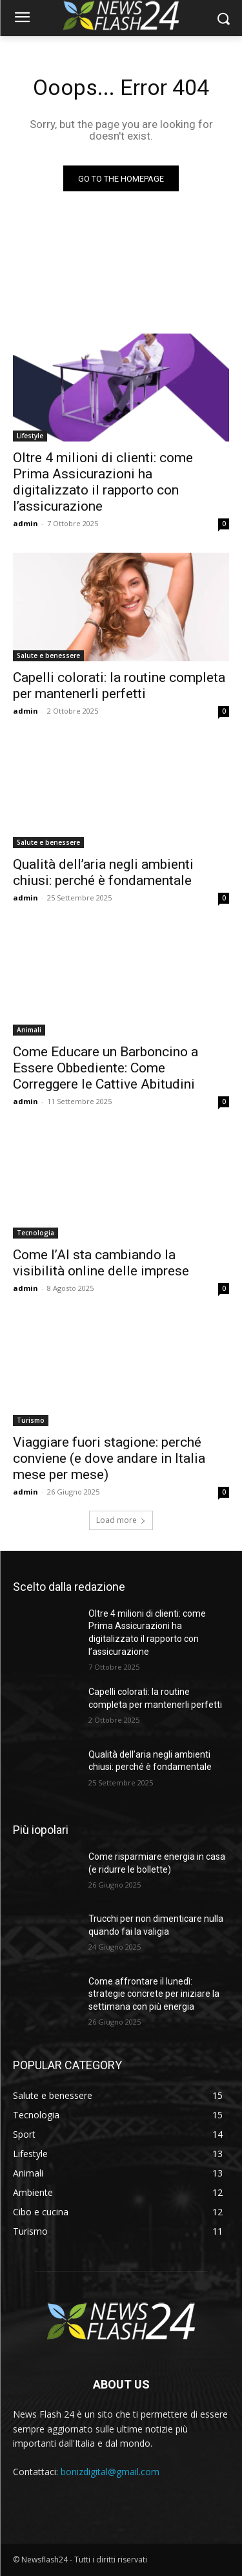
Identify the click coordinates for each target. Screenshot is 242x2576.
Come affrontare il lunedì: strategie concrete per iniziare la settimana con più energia (153, 1994)
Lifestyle (30, 435)
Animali (29, 1029)
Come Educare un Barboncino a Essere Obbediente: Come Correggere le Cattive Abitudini (105, 1068)
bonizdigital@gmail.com (110, 2471)
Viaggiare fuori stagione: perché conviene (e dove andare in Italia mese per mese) (109, 1458)
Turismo (31, 1420)
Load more (121, 1520)
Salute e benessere (48, 655)
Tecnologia (35, 1232)
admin (25, 523)
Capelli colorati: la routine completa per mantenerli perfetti (119, 685)
